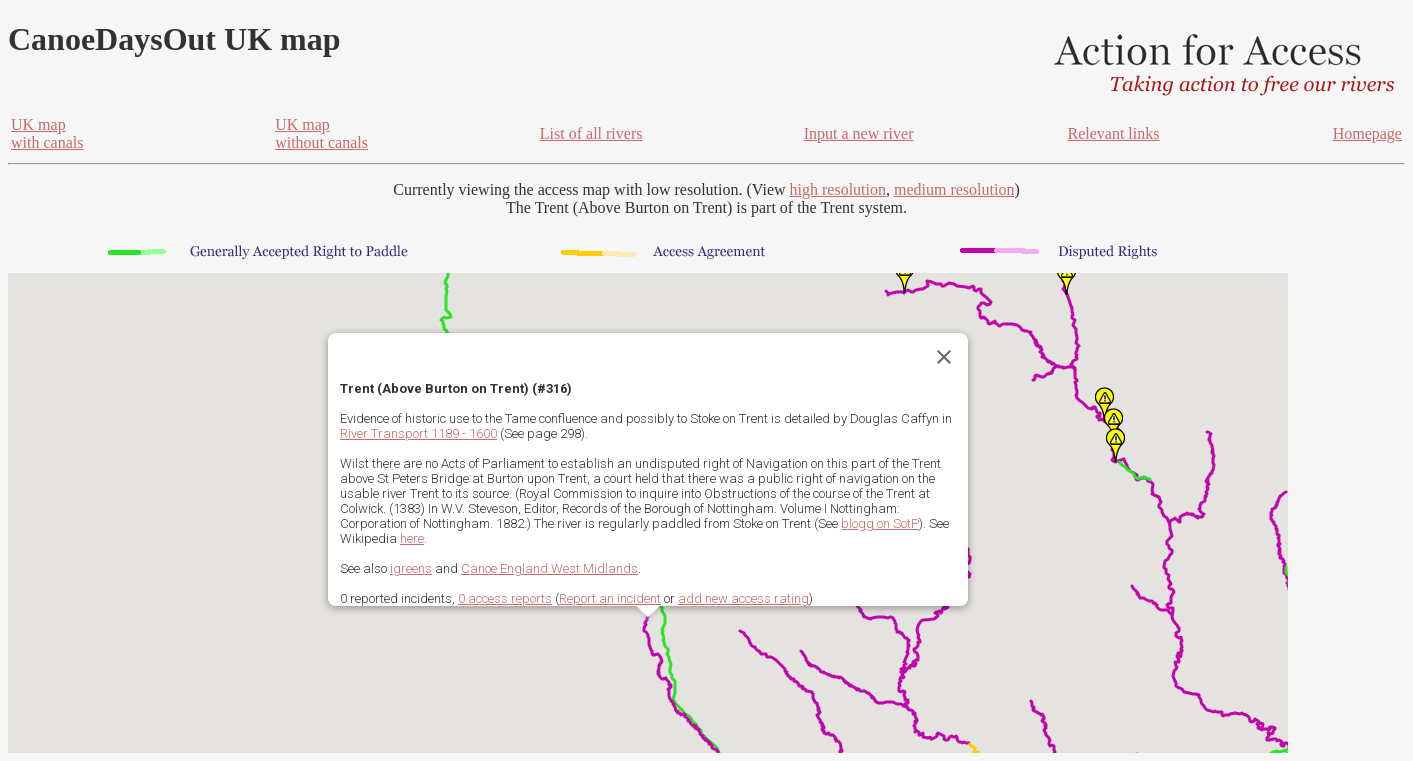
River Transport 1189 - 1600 (418, 433)
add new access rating (743, 598)
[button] (904, 276)
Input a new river (859, 133)
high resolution (838, 189)
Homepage (1367, 133)
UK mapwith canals (47, 133)
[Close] (944, 357)
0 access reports (505, 598)
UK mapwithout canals (321, 133)
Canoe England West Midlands (549, 568)
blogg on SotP (880, 523)
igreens (411, 568)
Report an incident (610, 598)
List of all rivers (591, 133)
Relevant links (1113, 133)
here (412, 538)
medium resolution (954, 189)
